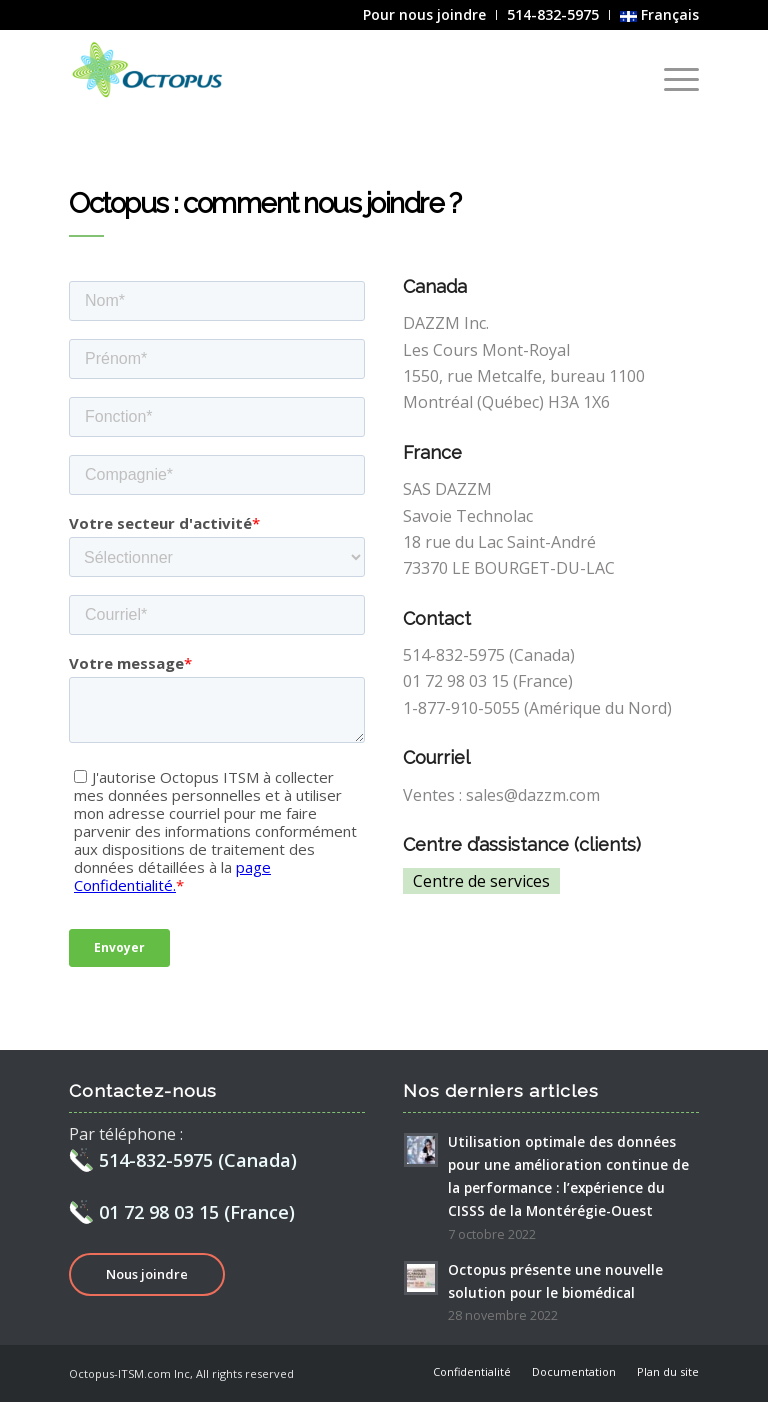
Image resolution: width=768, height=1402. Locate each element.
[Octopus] (154, 74)
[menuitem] (425, 15)
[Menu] (671, 79)
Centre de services (481, 881)
